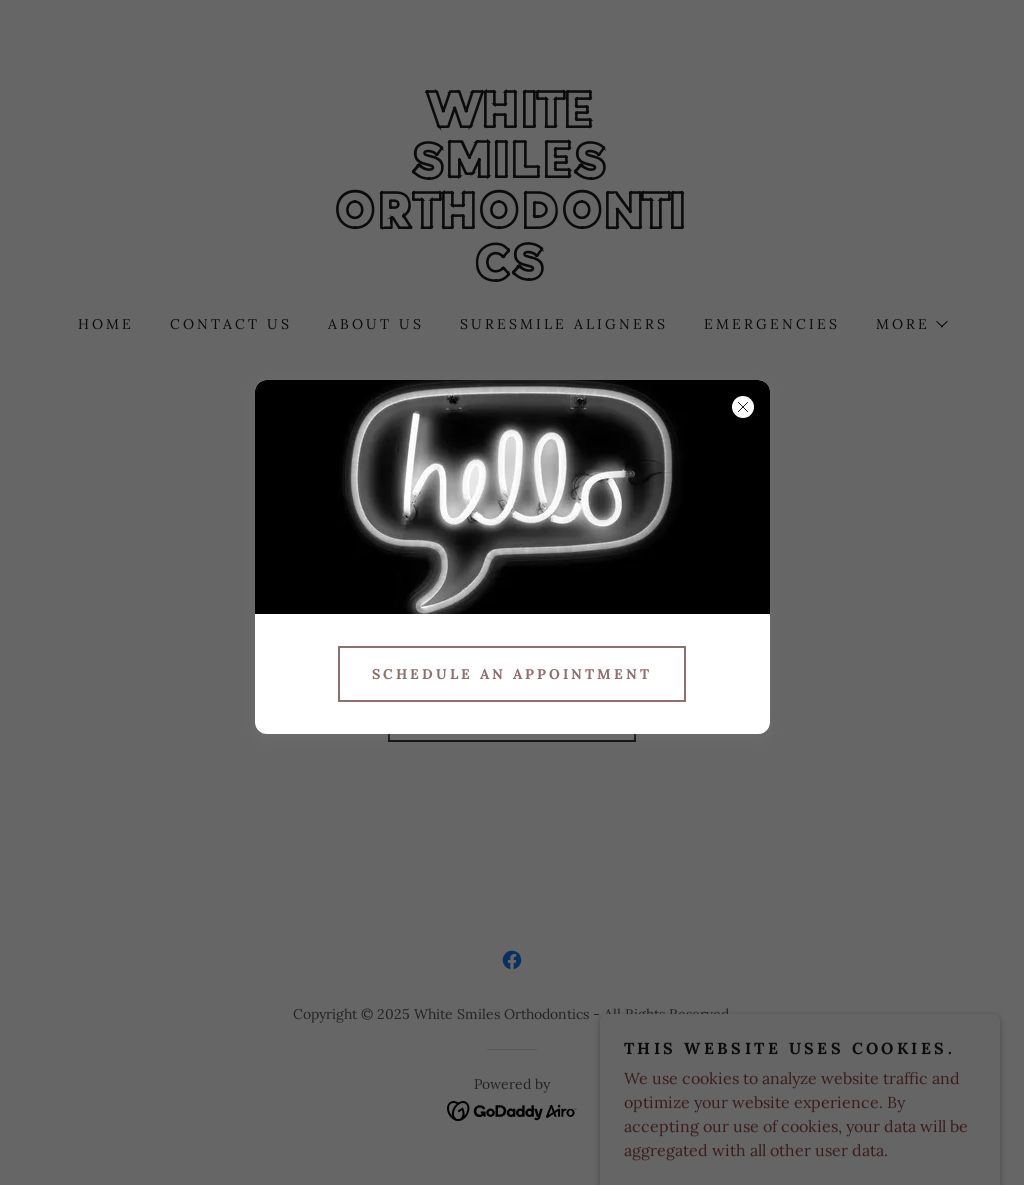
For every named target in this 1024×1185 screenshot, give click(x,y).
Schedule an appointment (512, 674)
